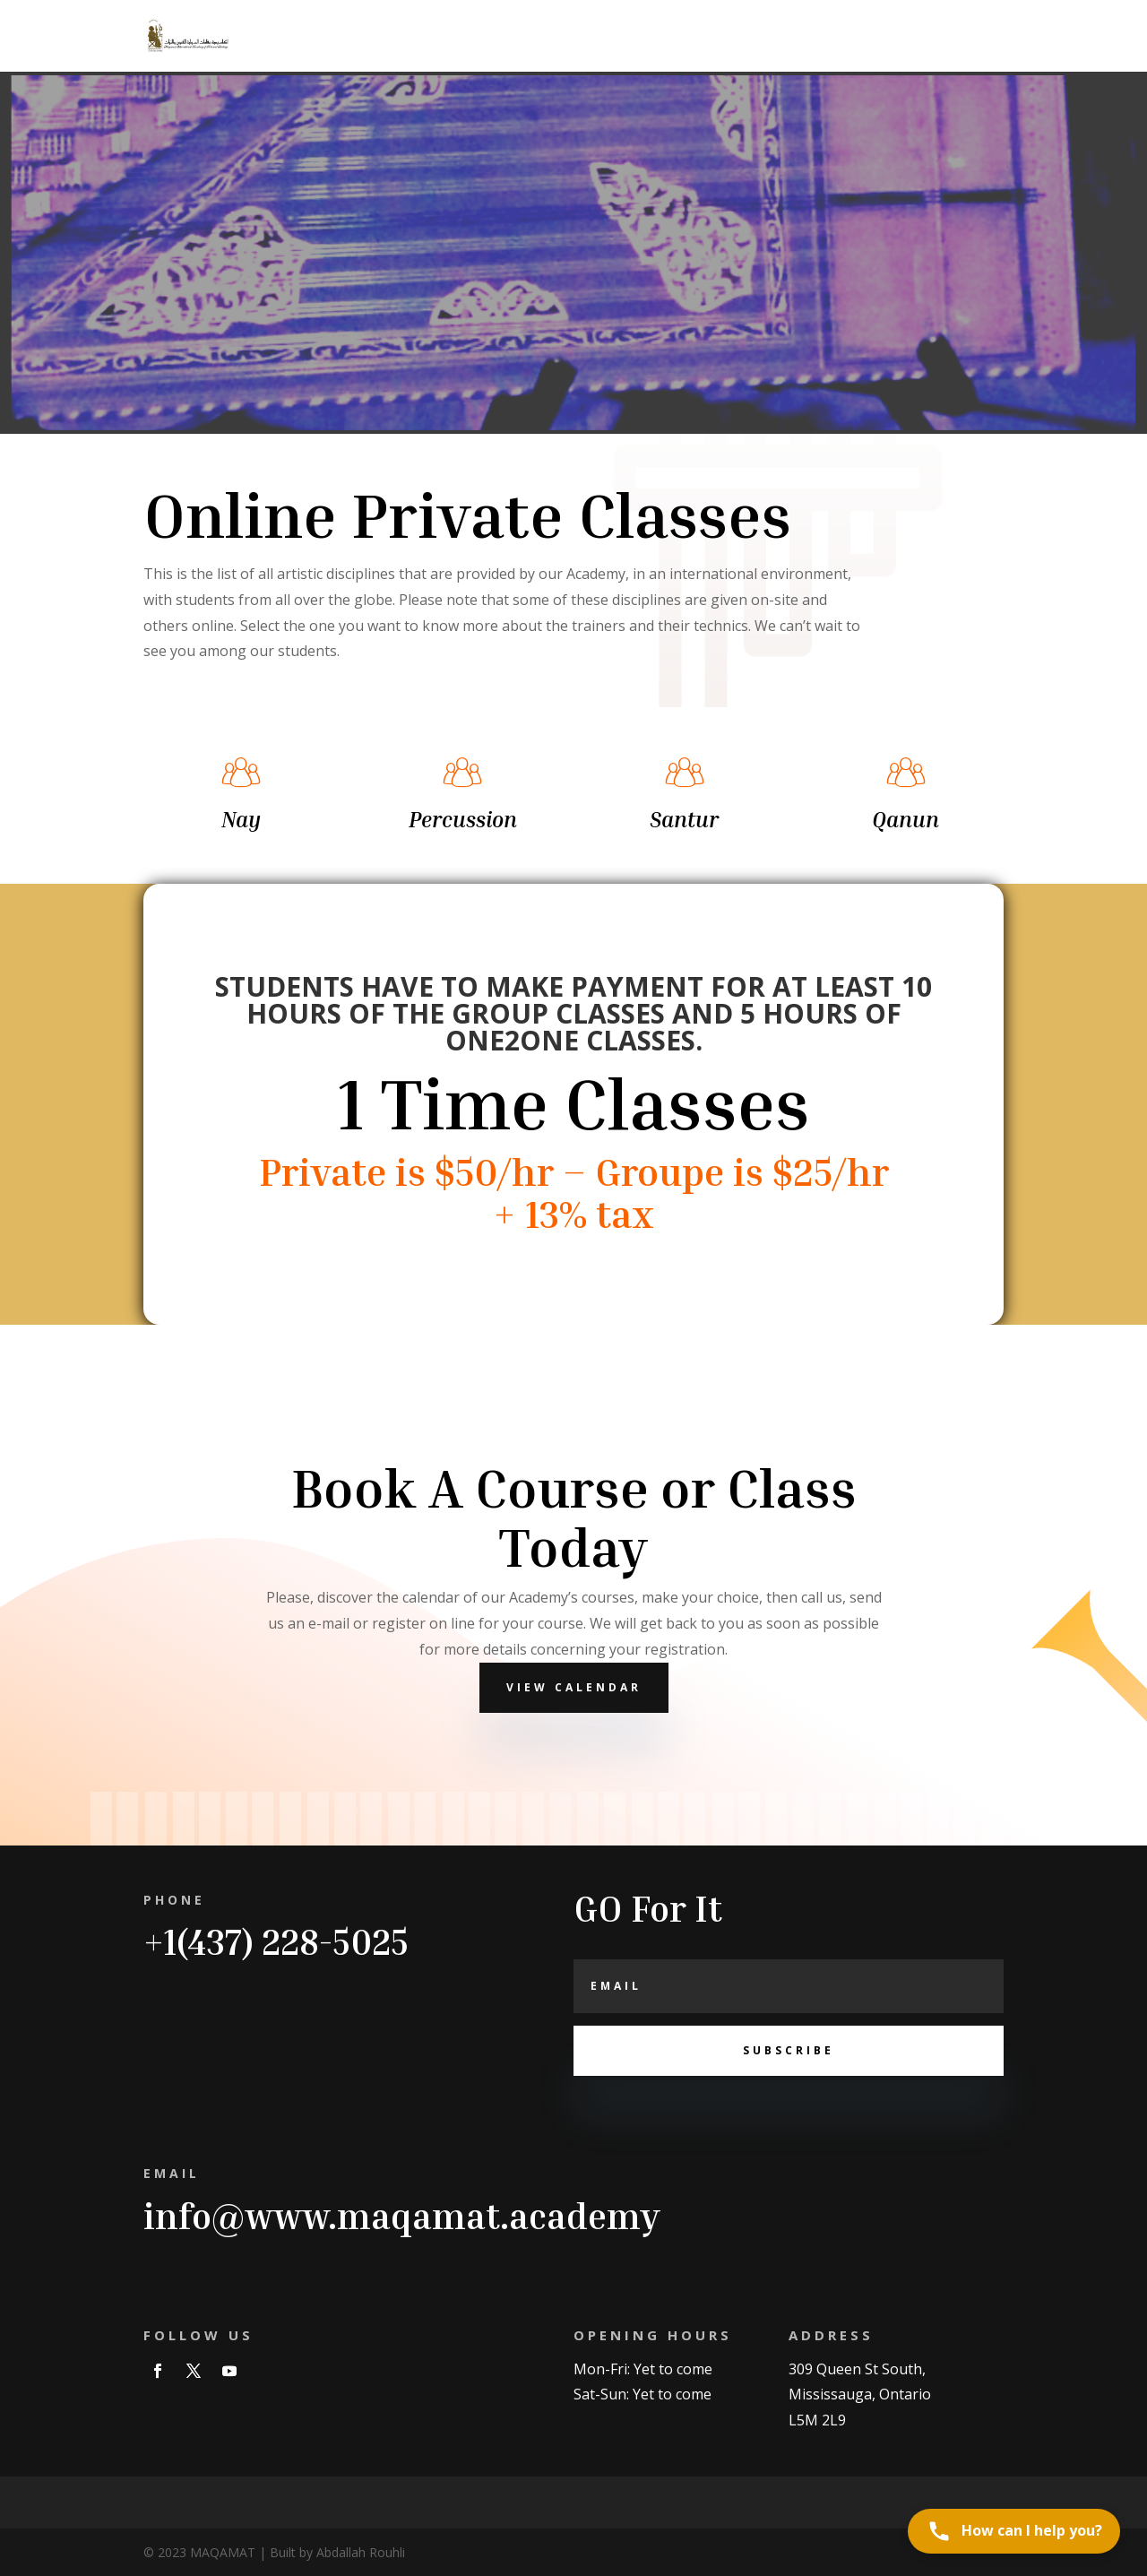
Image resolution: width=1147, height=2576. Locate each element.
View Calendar (574, 1687)
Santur (684, 819)
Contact (978, 37)
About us (901, 37)
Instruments (655, 37)
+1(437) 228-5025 (276, 1941)
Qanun (905, 819)
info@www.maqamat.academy (401, 2215)
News (734, 37)
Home (426, 37)
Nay (241, 819)
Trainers (494, 37)
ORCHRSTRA (811, 37)
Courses (568, 37)
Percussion (463, 819)
